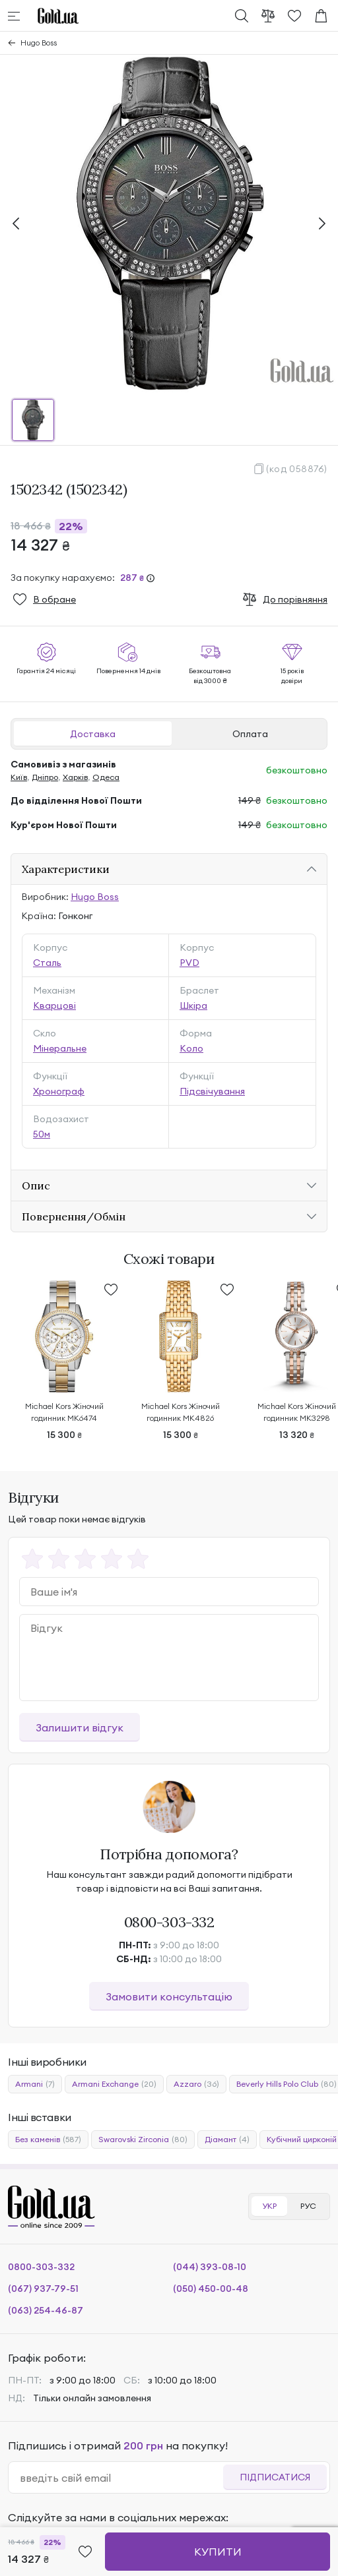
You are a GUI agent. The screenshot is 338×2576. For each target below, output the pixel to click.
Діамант (227, 2139)
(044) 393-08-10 (209, 2267)
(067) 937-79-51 (43, 2288)
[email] (121, 2477)
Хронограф (58, 1091)
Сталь (47, 963)
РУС (308, 2206)
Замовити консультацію (169, 1996)
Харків (75, 777)
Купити (218, 2551)
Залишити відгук (79, 1727)
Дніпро (45, 777)
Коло (191, 1048)
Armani (35, 2084)
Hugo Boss (38, 42)
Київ (19, 777)
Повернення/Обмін (73, 1216)
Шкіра (193, 1005)
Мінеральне (59, 1048)
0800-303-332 (169, 1922)
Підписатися (275, 2477)
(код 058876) (296, 469)
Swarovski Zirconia (142, 2139)
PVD (189, 963)
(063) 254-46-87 (45, 2310)
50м (41, 1134)
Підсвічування (212, 1091)
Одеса (105, 777)
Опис (36, 1185)
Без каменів (48, 2139)
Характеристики (66, 869)
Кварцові (54, 1005)
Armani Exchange (114, 2084)
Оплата (250, 734)
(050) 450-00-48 (210, 2288)
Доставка (93, 734)
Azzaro (196, 2084)
